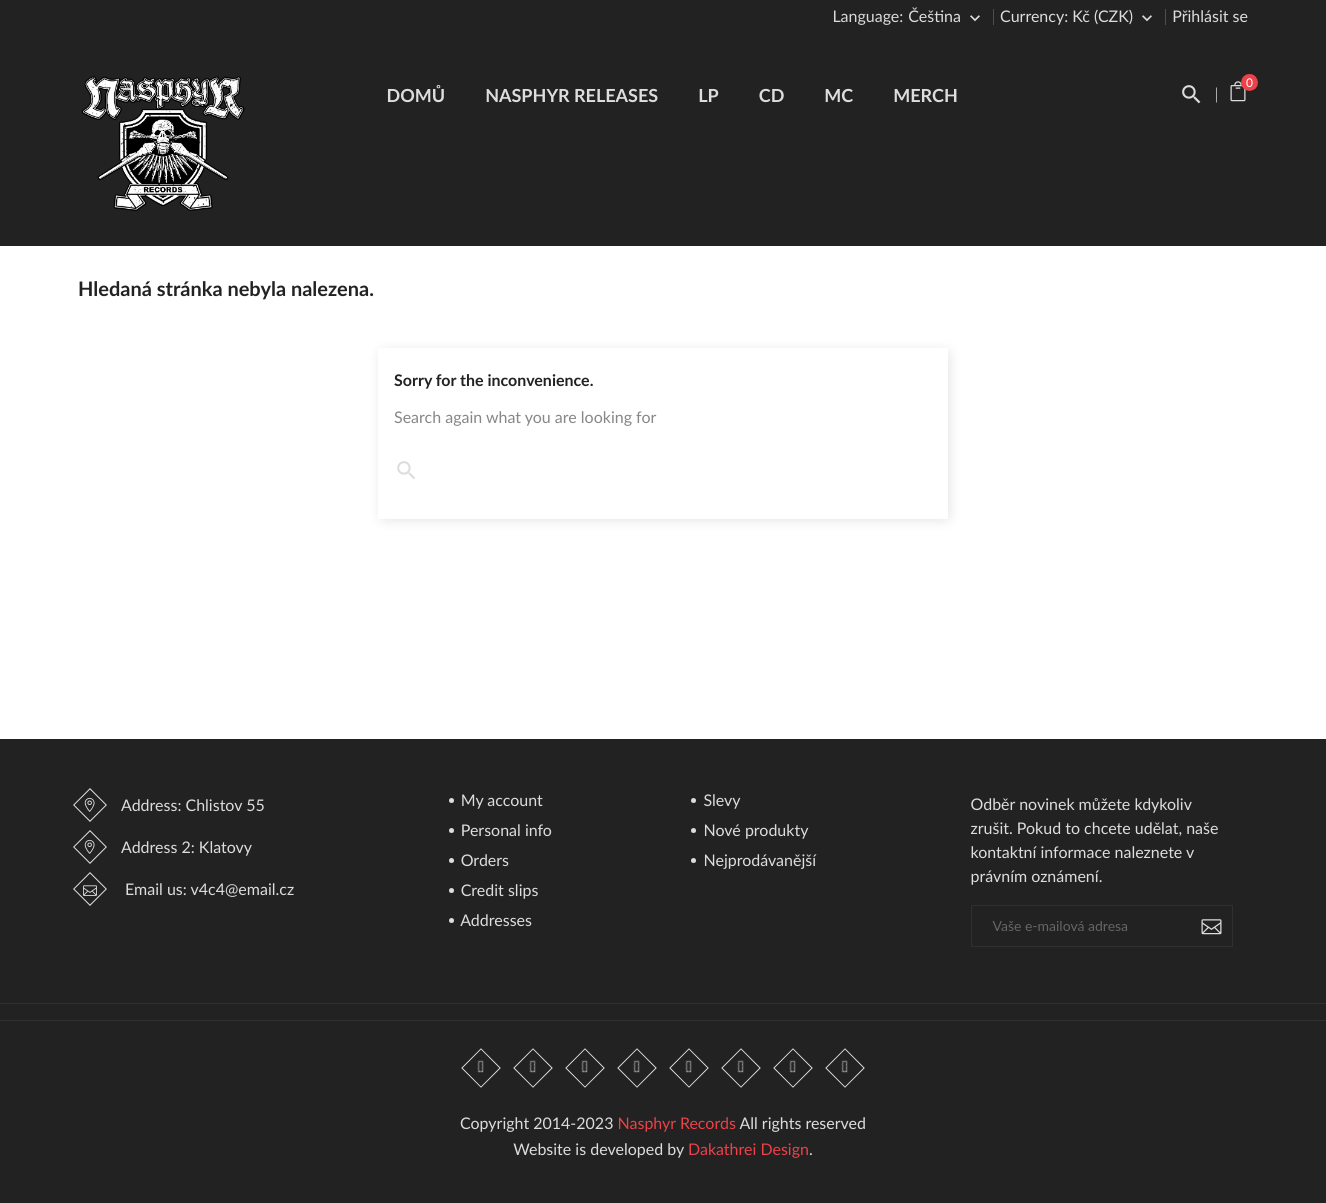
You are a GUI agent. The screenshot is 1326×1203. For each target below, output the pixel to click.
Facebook (481, 1068)
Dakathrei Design (748, 1149)
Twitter (533, 1068)
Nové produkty (753, 831)
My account (500, 801)
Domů (416, 95)
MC (838, 95)
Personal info (504, 831)
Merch (925, 95)
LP (708, 95)
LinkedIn (846, 1068)
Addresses (494, 921)
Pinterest (689, 1068)
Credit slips (498, 891)
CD (772, 95)
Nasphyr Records (677, 1123)
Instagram (793, 1068)
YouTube (637, 1068)
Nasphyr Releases (571, 95)
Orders (483, 861)
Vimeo (741, 1068)
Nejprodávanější (757, 861)
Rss (585, 1068)
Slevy (719, 801)
